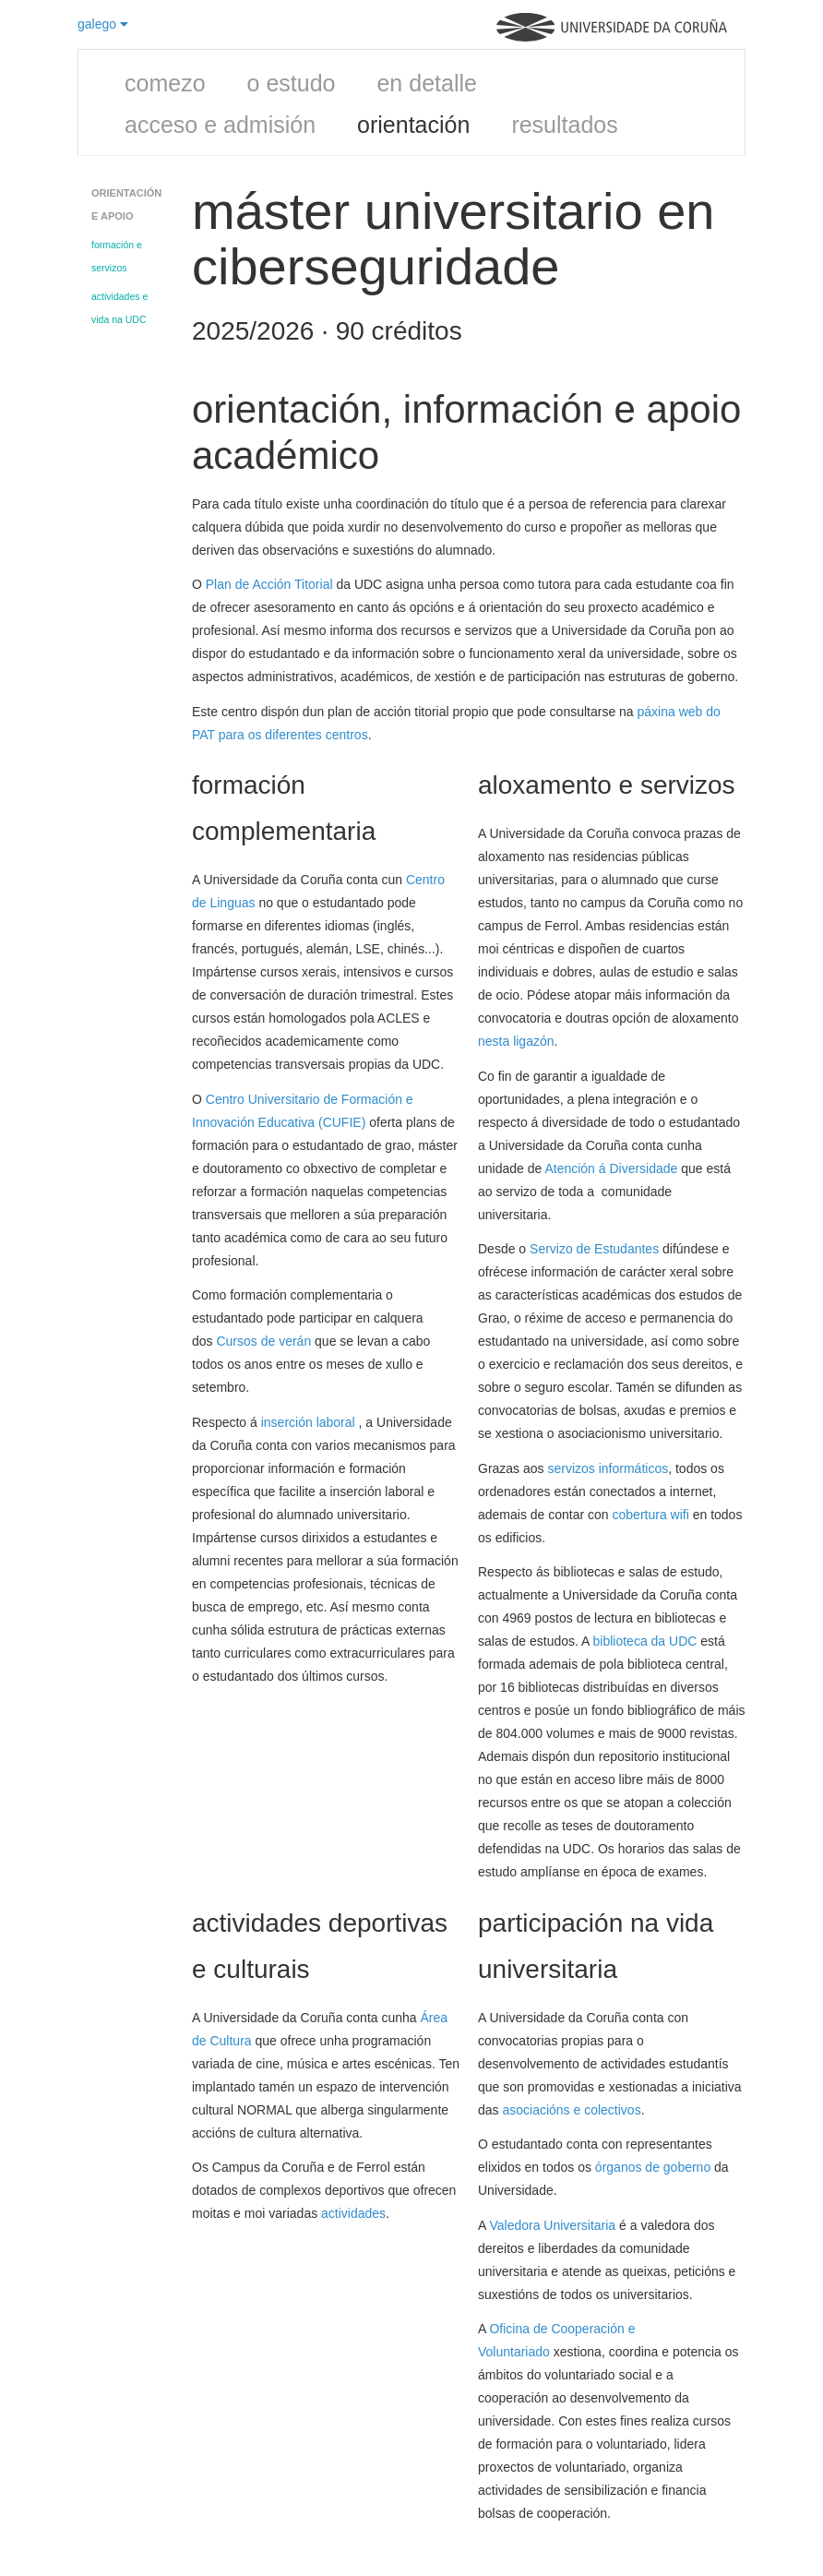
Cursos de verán (263, 1341)
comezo (165, 83)
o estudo (291, 83)
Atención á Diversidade (610, 1168)
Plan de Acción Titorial (269, 584)
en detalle (426, 83)
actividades (353, 2213)
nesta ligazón (516, 1041)
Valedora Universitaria (552, 2225)
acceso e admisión (220, 125)
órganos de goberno (652, 2167)
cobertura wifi (651, 1514)
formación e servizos (116, 256)
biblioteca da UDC (647, 1641)
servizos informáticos (607, 1468)
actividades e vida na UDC (119, 308)
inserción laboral (310, 1422)
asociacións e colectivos (571, 2110)
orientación (413, 125)
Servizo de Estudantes (594, 1248)
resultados (564, 125)
